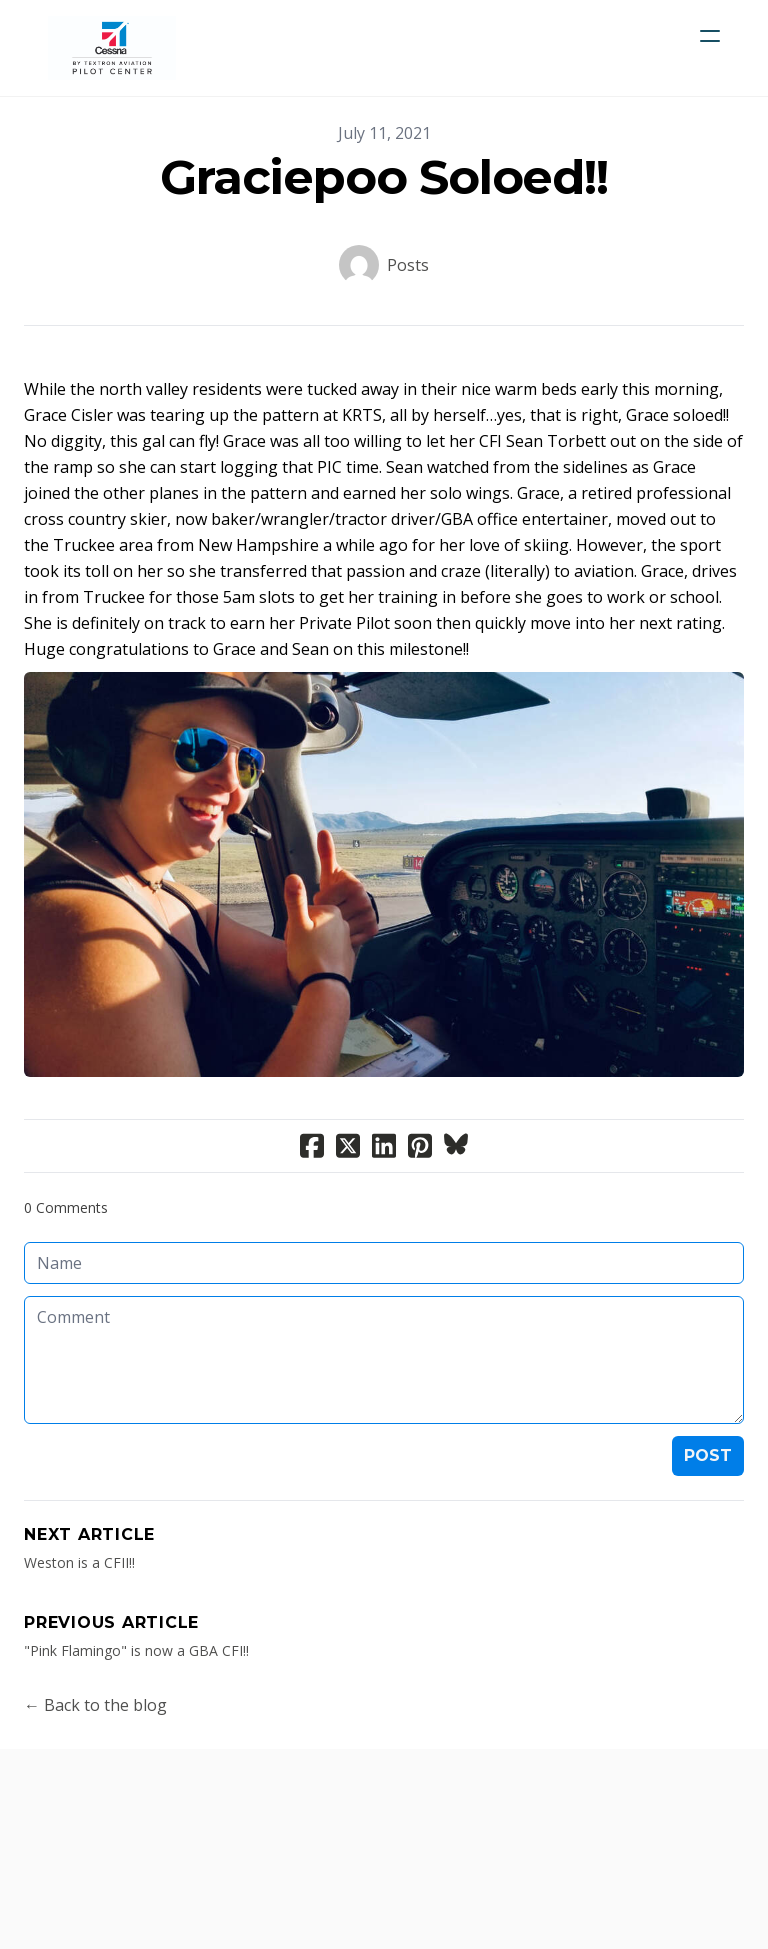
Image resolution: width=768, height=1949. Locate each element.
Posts (408, 265)
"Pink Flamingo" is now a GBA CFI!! (136, 1650)
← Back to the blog (95, 1705)
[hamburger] (710, 36)
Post (708, 1455)
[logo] (112, 48)
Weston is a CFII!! (79, 1562)
